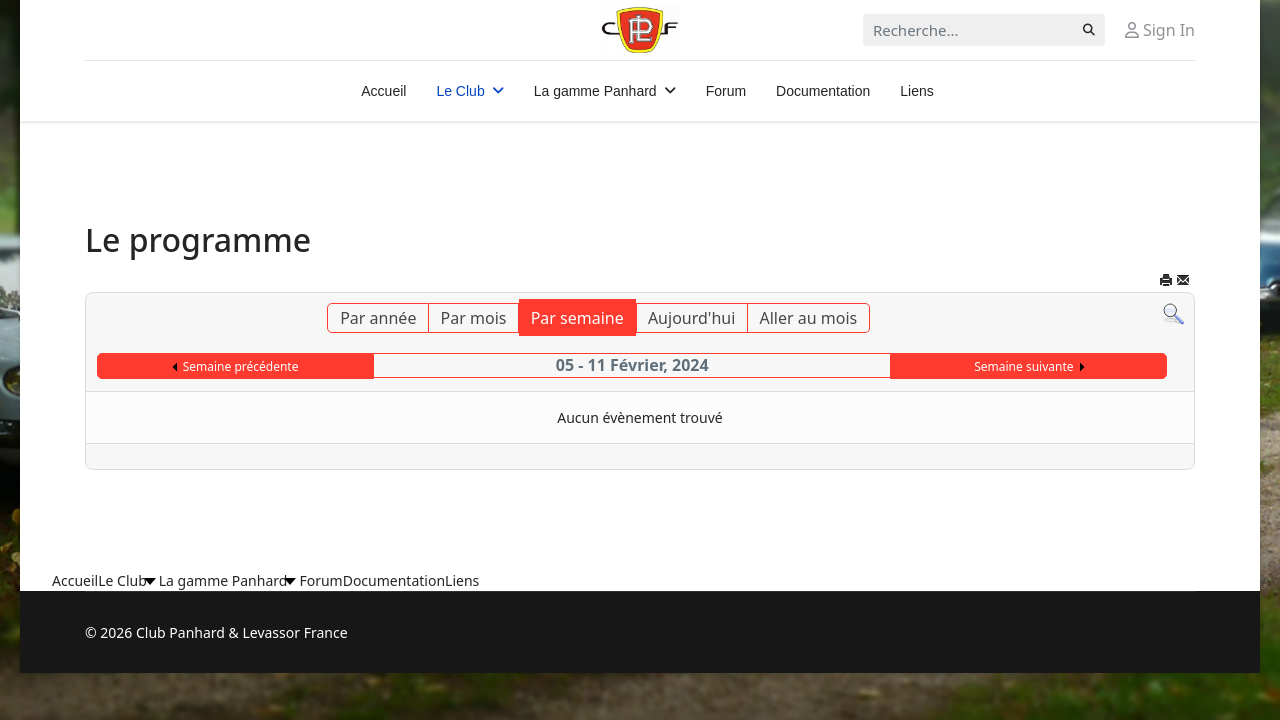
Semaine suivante (1023, 366)
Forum (726, 91)
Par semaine (577, 318)
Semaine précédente (241, 366)
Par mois (474, 318)
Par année (378, 318)
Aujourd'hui (691, 318)
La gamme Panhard (595, 91)
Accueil (383, 91)
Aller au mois (809, 318)
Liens (916, 91)
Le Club (460, 91)
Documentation (823, 91)
